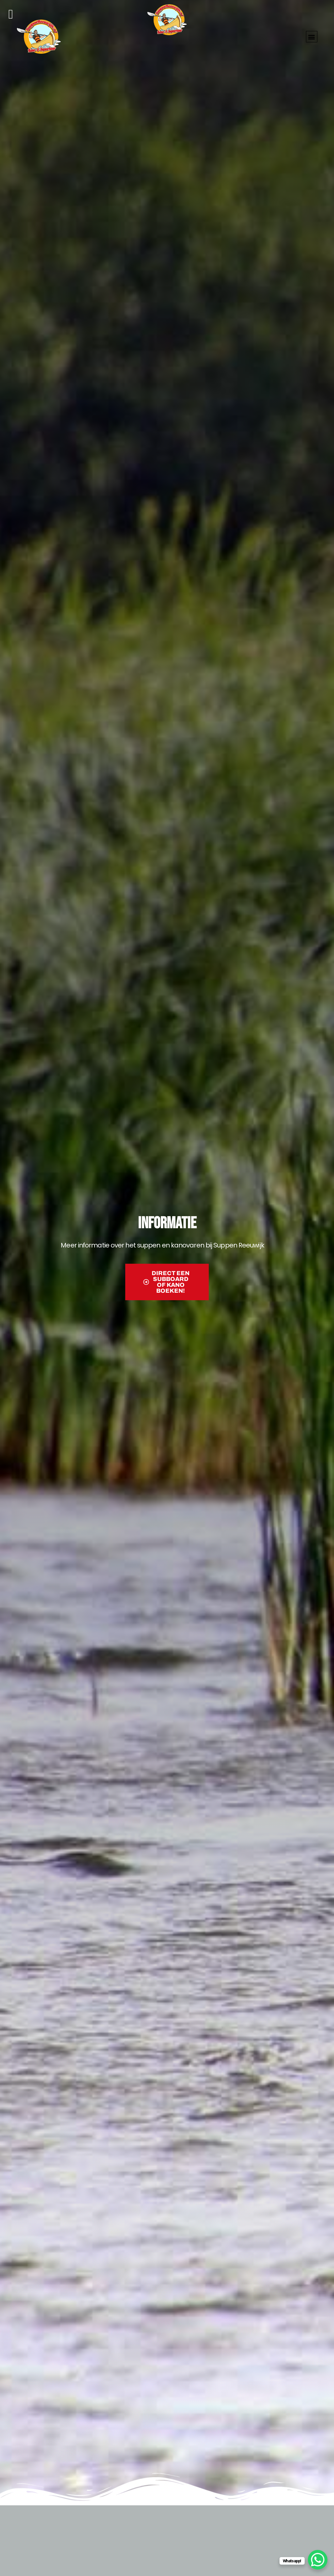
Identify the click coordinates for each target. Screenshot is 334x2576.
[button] (311, 36)
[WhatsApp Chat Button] (317, 2559)
